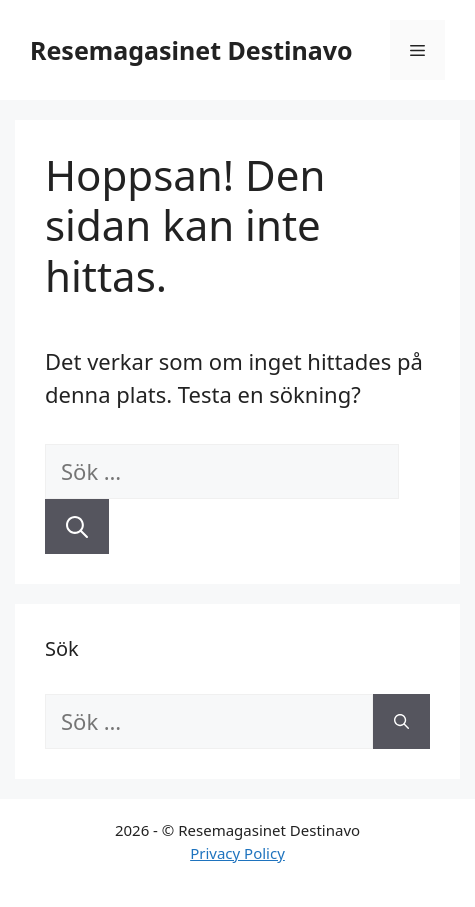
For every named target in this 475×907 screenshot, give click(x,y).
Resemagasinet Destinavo (191, 50)
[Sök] (77, 526)
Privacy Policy (237, 853)
